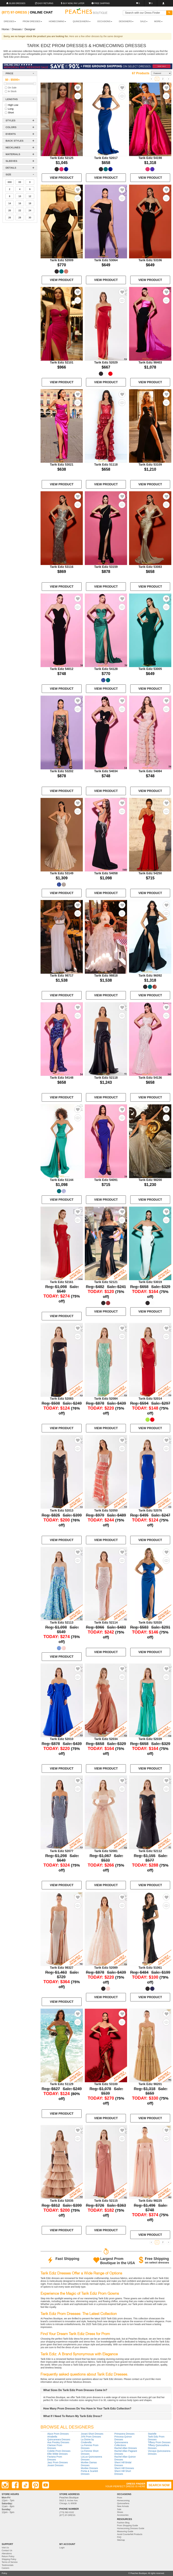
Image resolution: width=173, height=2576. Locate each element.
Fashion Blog (123, 2522)
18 (30, 203)
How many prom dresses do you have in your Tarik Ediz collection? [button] (87, 2408)
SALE (143, 21)
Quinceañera (123, 2503)
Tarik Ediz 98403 (150, 362)
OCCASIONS (104, 21)
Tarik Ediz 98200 (150, 1180)
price (9, 73)
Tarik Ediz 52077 (61, 1851)
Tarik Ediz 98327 (61, 1967)
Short (11, 112)
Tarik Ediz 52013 (61, 1510)
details (11, 167)
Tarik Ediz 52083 (61, 1398)
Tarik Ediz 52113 (61, 1622)
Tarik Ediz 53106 (150, 260)
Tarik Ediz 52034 (106, 1739)
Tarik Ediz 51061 (150, 1967)
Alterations (7, 2553)
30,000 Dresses (15, 3)
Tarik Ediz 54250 (150, 873)
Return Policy (8, 2556)
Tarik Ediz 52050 (106, 1510)
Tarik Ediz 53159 (106, 567)
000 (9, 182)
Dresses (17, 29)
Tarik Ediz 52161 (61, 1282)
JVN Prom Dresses (91, 2436)
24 (30, 210)
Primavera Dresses (124, 2433)
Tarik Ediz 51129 (61, 2084)
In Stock (12, 91)
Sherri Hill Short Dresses (122, 2472)
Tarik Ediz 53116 (61, 567)
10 (19, 196)
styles (10, 120)
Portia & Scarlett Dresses (89, 2472)
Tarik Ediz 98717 (61, 975)
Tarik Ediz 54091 (106, 1180)
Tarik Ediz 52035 (61, 2200)
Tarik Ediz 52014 (150, 1398)
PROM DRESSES (32, 21)
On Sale (12, 87)
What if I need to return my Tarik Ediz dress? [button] (72, 2416)
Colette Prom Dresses (58, 2451)
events (11, 133)
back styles (14, 140)
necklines (13, 147)
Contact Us (7, 2550)
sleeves (11, 160)
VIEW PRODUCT (61, 177)
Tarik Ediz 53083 (150, 567)
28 (19, 217)
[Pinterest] (35, 2485)
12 (30, 196)
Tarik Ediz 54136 (150, 1077)
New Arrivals (123, 2506)
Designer (29, 29)
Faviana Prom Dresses (54, 2458)
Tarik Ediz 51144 (61, 1180)
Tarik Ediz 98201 (150, 2084)
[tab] (106, 2390)
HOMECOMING (57, 21)
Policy (4, 2573)
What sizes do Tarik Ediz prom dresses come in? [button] (75, 2390)
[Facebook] (15, 2485)
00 (19, 182)
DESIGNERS (126, 21)
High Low (13, 105)
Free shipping (101, 3)
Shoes (120, 2512)
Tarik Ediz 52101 (61, 362)
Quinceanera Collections (121, 2444)
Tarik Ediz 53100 (106, 2084)
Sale (119, 2509)
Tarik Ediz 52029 (106, 362)
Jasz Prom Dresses (57, 2462)
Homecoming (123, 2500)
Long (11, 108)
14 (9, 203)
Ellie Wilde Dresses (57, 2453)
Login (62, 2547)
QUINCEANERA (82, 21)
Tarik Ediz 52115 (106, 2200)
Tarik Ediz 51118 (106, 464)
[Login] (163, 3)
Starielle (152, 2433)
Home (5, 29)
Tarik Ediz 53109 (150, 464)
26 (9, 217)
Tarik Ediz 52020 (150, 1622)
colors (11, 127)
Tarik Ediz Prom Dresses (156, 2438)
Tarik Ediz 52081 (106, 1851)
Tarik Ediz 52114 (106, 1622)
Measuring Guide (125, 2531)
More (158, 21)
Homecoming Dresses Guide (130, 2528)
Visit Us (5, 2547)
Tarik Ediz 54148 (61, 1077)
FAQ (119, 2537)
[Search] (169, 12)
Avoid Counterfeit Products (129, 2534)
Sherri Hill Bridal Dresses (122, 2464)
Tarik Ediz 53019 (150, 1282)
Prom (119, 2498)
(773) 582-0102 (66, 2512)
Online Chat (41, 12)
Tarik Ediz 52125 (61, 158)
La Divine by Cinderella (87, 2441)
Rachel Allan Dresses (125, 2448)
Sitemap (121, 2540)
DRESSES (10, 21)
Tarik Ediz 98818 (106, 975)
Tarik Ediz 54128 (106, 669)
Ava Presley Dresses (58, 2442)
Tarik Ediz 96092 (150, 975)
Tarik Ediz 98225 (150, 2200)
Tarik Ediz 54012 (61, 669)
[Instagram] (5, 2485)
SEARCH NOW (159, 2485)
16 (19, 203)
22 (19, 210)
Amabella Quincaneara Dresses (58, 2438)
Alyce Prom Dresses (58, 2433)
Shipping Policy (9, 2559)
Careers (5, 2568)
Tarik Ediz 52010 (61, 1739)
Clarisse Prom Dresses (54, 2446)
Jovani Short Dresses (92, 2433)
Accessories (123, 2515)
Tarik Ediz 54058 (106, 873)
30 (30, 217)
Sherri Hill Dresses (124, 2468)
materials (13, 154)
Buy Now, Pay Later (72, 3)
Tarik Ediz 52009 (61, 260)
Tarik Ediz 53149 (61, 873)
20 (9, 210)
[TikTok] (25, 2485)
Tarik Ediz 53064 (106, 260)
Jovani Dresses (55, 2465)
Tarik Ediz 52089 (106, 1967)
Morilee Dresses (89, 2468)
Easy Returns (44, 3)
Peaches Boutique (138, 2573)
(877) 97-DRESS (67, 2515)
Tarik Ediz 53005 (150, 669)
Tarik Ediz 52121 (106, 1282)
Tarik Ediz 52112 (150, 1851)
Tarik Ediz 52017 (106, 158)
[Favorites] (138, 3)
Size (8, 174)
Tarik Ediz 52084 (106, 1398)
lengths (12, 99)
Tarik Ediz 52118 (106, 1077)
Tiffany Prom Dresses (159, 2442)
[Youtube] (45, 2485)
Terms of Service (10, 2562)
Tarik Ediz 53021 (61, 464)
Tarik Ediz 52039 (150, 1739)
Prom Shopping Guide (127, 2525)
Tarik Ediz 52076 (150, 1510)
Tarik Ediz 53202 (61, 771)
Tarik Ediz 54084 (150, 771)
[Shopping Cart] (150, 3)
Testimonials (7, 2565)
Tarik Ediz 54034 (106, 771)
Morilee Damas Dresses (89, 2464)
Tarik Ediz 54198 (150, 158)
